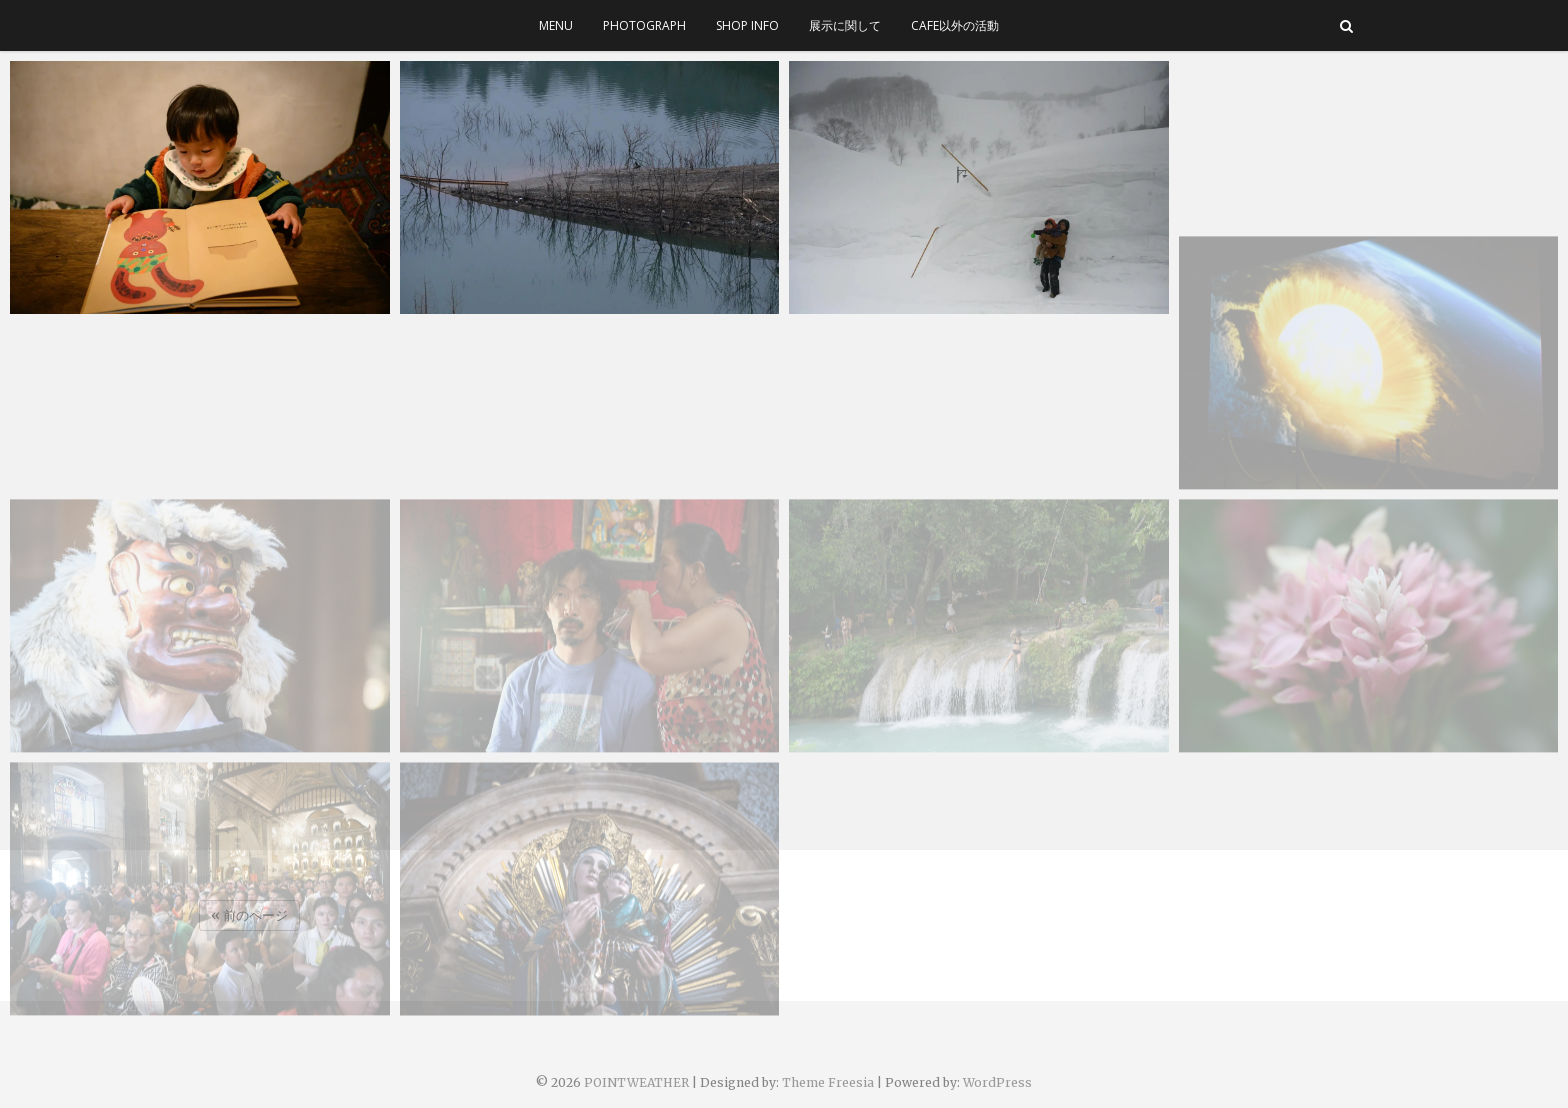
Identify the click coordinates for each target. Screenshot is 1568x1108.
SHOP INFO (747, 25)
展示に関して (845, 25)
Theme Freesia (828, 1082)
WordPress (997, 1082)
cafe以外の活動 (955, 25)
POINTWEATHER (636, 1082)
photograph (644, 25)
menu (556, 25)
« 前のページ (249, 915)
